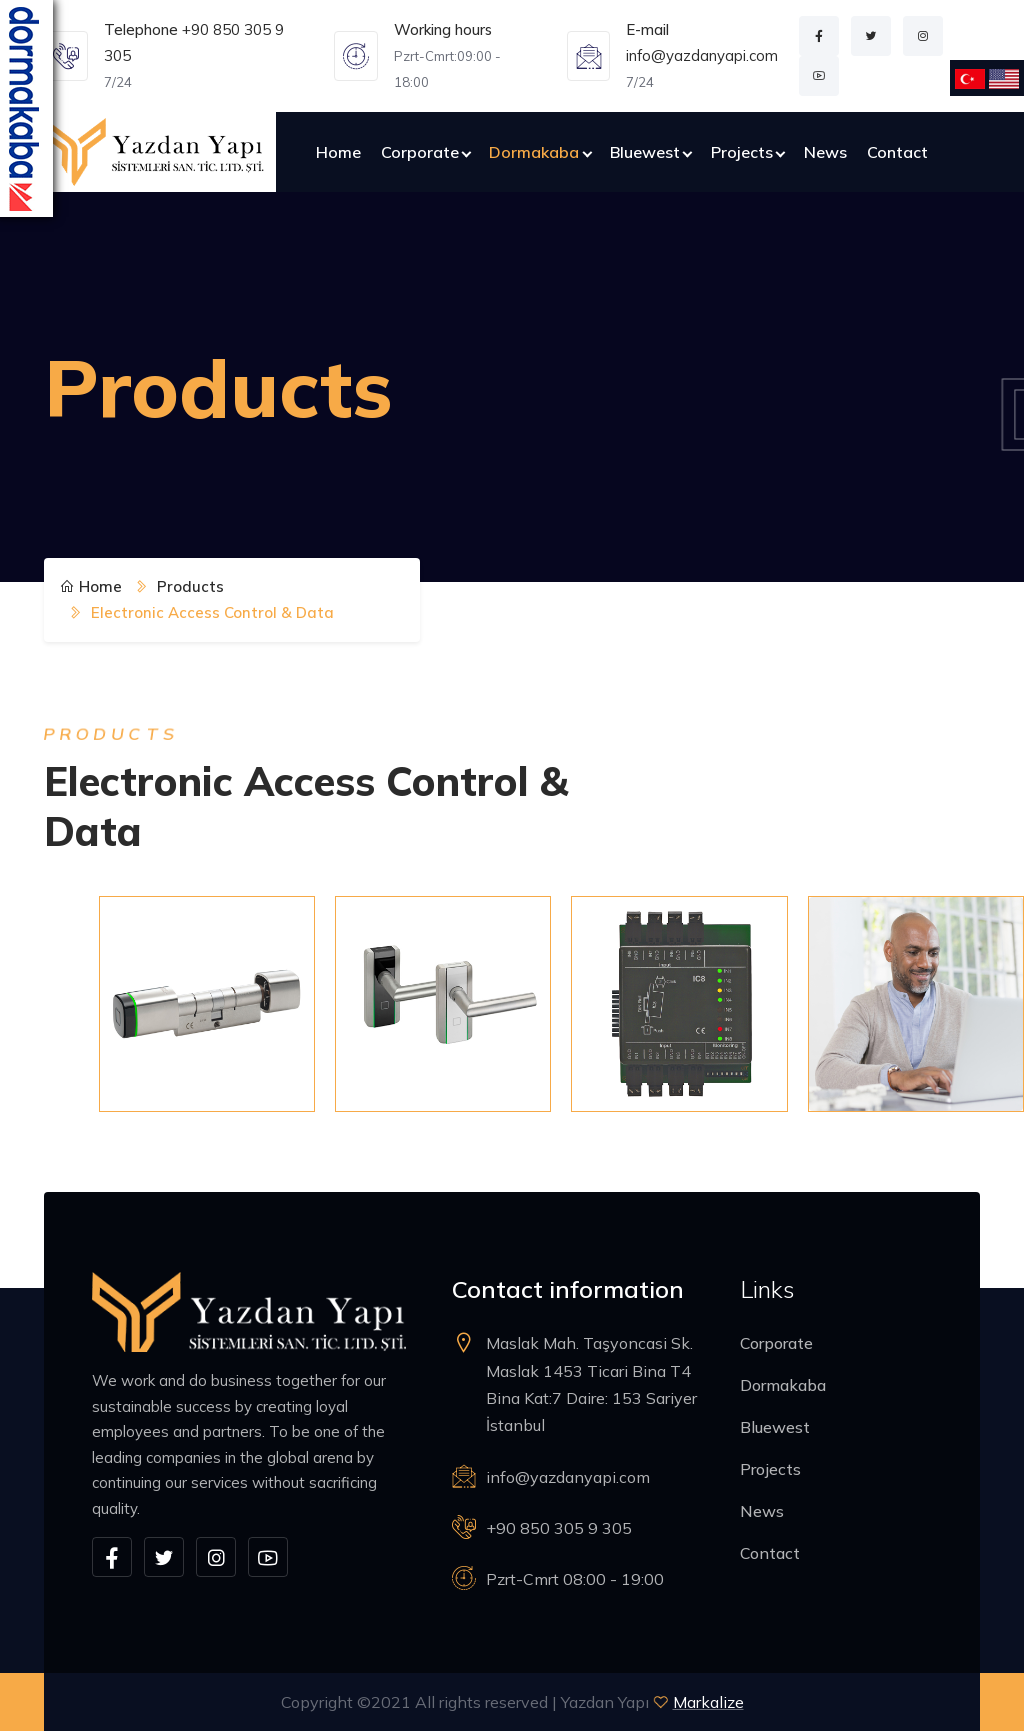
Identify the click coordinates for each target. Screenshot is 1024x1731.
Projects (742, 152)
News (825, 152)
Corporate (420, 152)
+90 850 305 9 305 (559, 1528)
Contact (897, 152)
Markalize (708, 1702)
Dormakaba (534, 152)
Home (338, 152)
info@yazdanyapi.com (702, 55)
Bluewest (645, 152)
